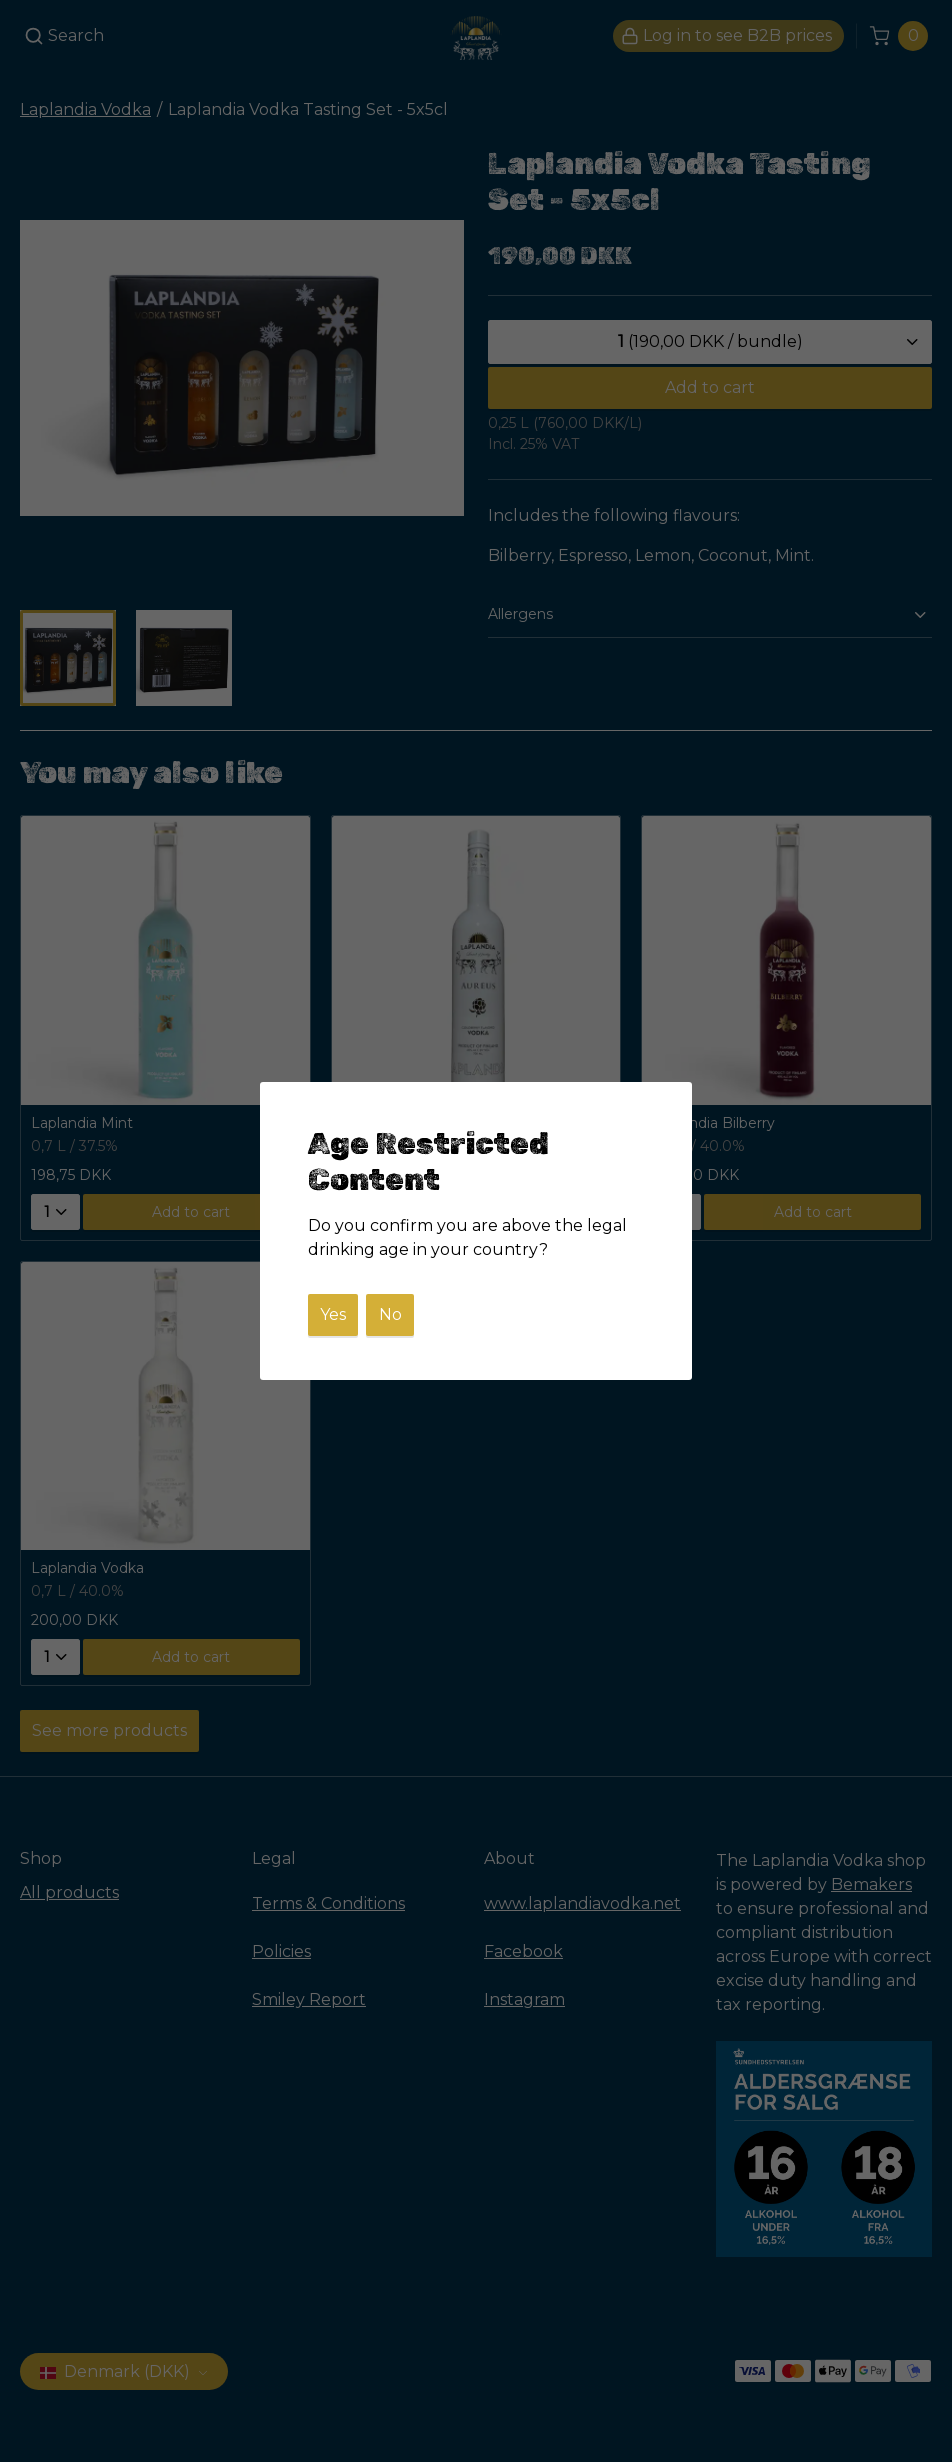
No (390, 1314)
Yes (333, 1314)
